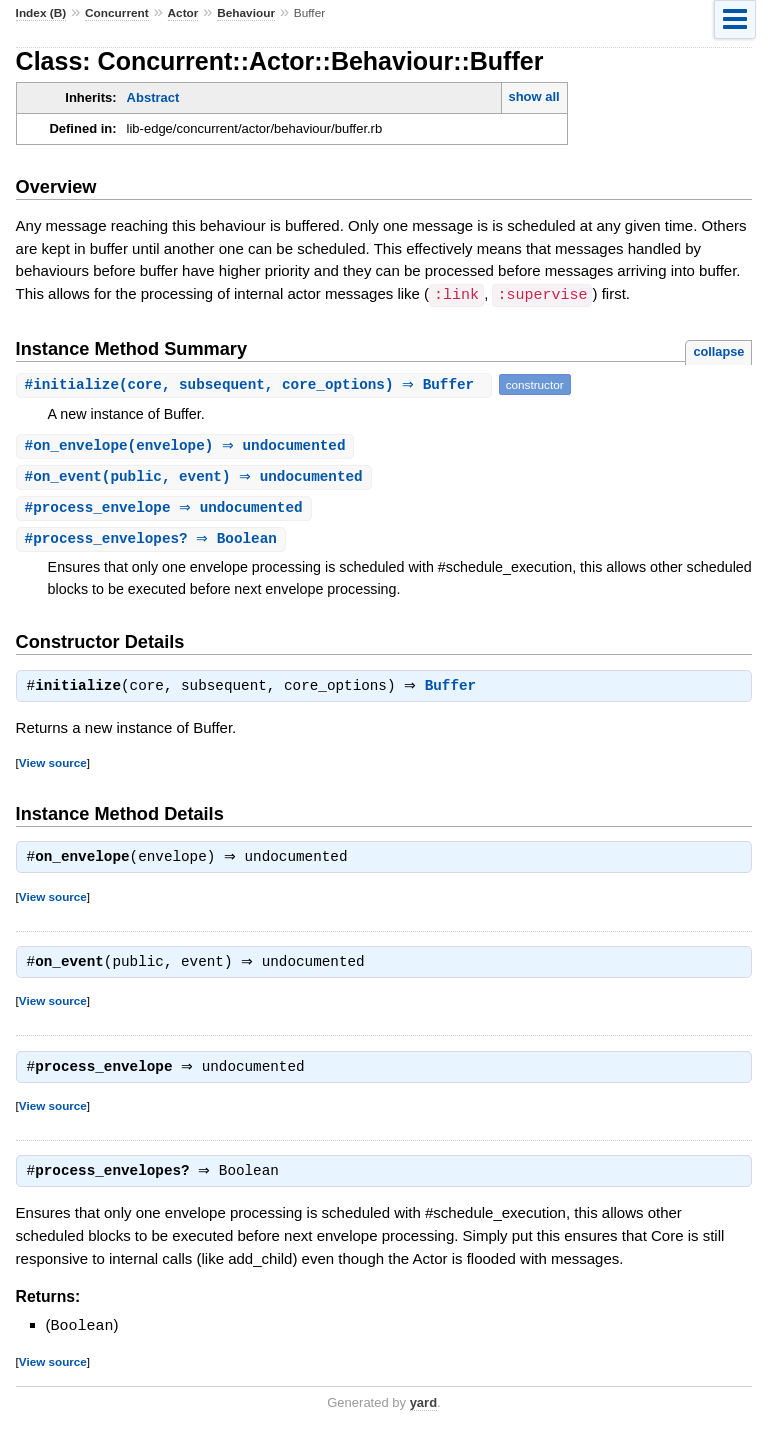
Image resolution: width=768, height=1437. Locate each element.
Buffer (455, 689)
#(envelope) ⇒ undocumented (188, 445)
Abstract (153, 97)
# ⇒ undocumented (166, 509)
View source (53, 765)
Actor (183, 13)
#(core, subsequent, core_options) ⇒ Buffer (256, 383)
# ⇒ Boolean (153, 541)
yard (423, 1404)
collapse (718, 350)
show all (533, 96)
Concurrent (117, 13)
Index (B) (41, 13)
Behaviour (246, 13)
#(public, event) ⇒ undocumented (196, 477)
